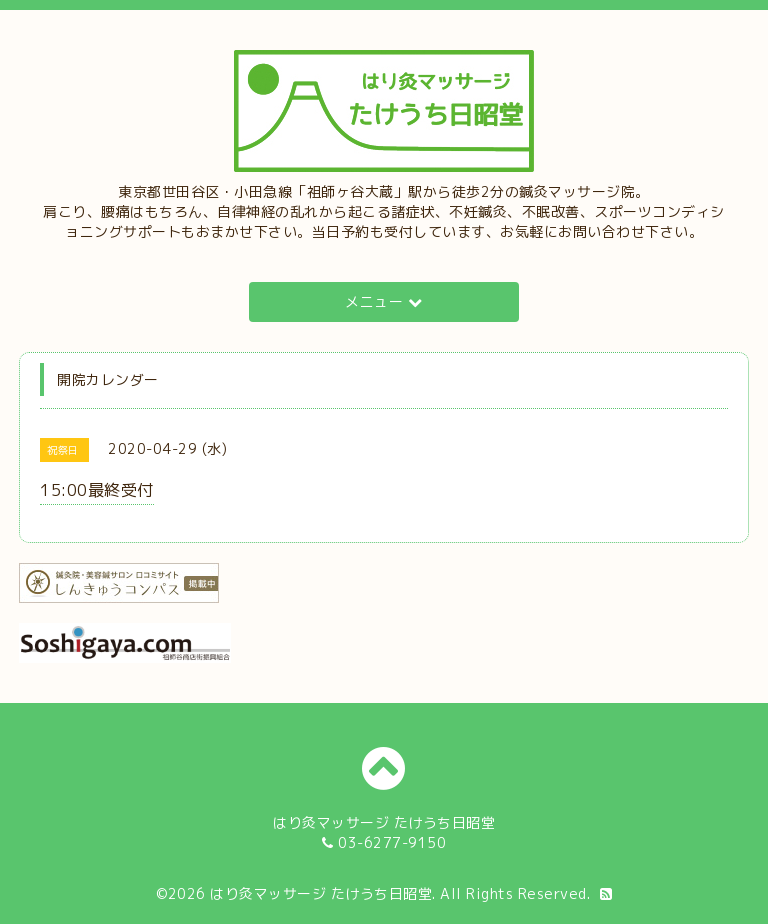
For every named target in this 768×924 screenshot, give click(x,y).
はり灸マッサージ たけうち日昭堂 (321, 893)
